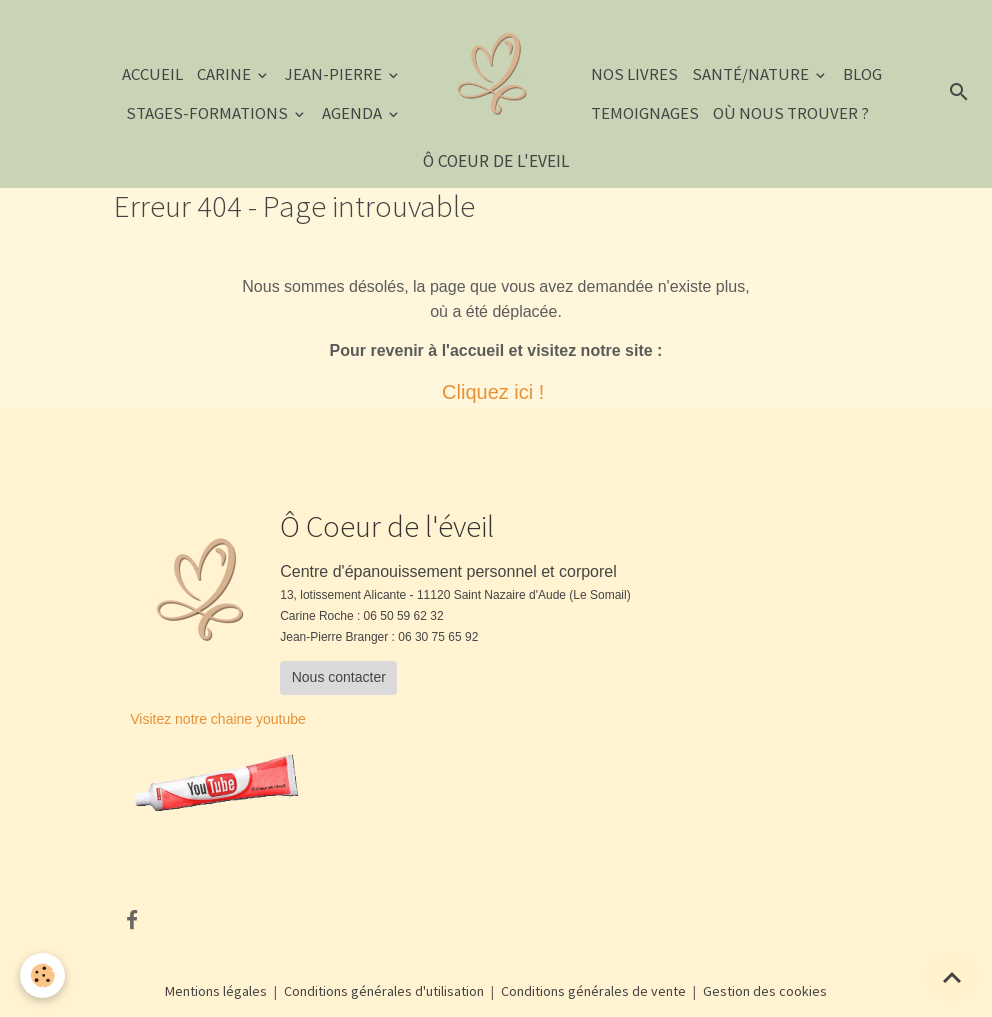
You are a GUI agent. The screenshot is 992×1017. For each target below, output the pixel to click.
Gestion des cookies (765, 991)
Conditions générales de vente (593, 991)
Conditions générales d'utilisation (384, 991)
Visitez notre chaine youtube (218, 719)
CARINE (225, 74)
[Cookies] (42, 975)
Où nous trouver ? (791, 113)
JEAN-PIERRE (335, 74)
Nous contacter (339, 677)
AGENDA (353, 113)
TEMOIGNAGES (645, 113)
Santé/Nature (752, 74)
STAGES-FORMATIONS (208, 113)
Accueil (152, 74)
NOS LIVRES (634, 74)
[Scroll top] (952, 977)
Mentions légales (216, 991)
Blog (862, 74)
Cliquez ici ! (496, 392)
